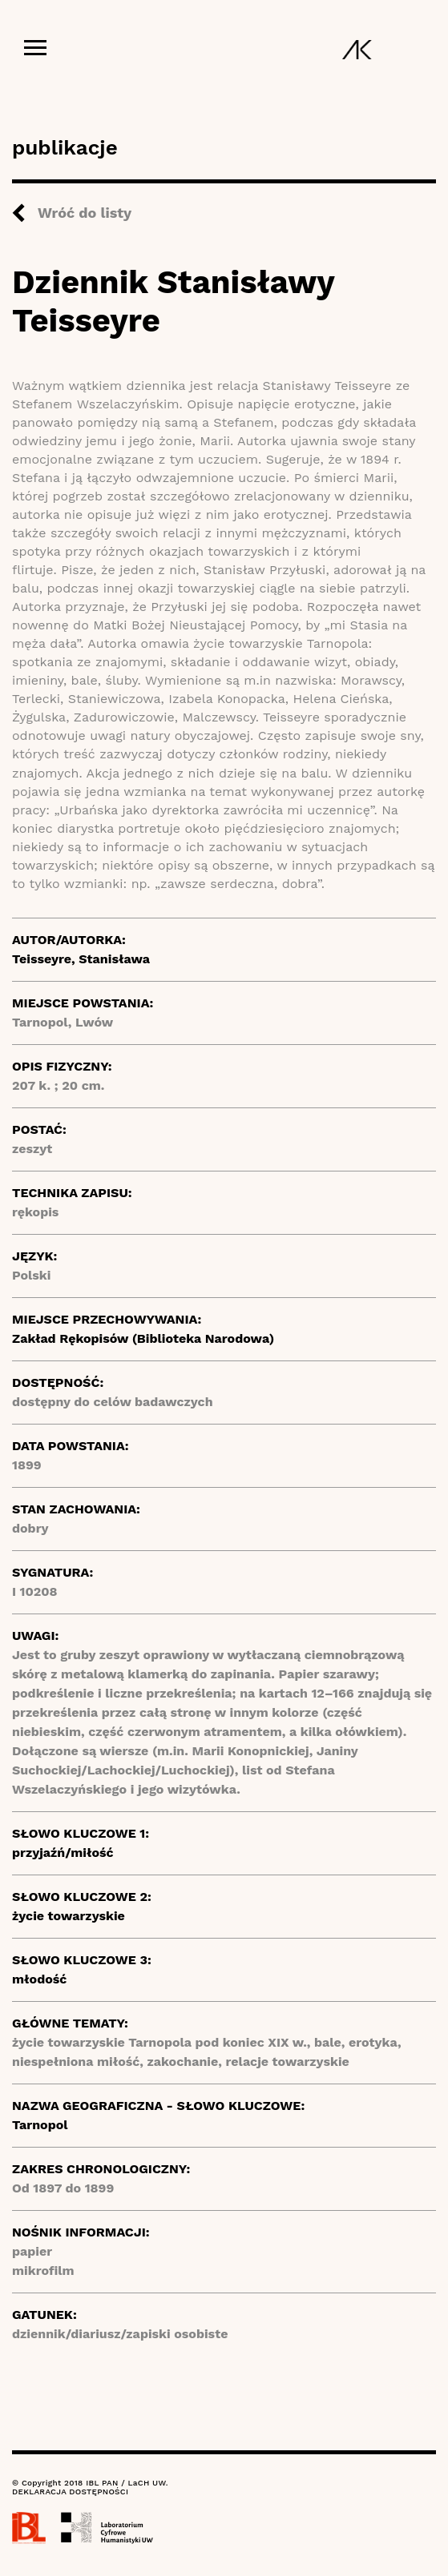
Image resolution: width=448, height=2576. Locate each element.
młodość (39, 1979)
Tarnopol (40, 2124)
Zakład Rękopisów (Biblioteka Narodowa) (143, 1338)
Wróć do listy (84, 212)
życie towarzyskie (68, 1915)
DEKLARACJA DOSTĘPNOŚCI (70, 2491)
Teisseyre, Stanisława (81, 959)
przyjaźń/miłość (63, 1852)
